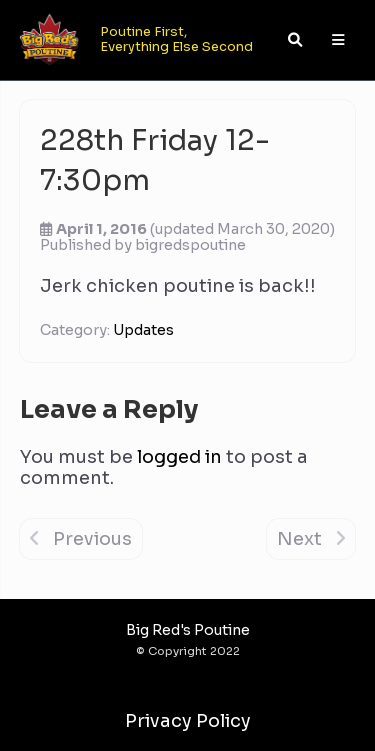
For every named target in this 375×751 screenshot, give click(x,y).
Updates (143, 330)
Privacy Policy (188, 721)
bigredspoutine (190, 245)
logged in (179, 457)
